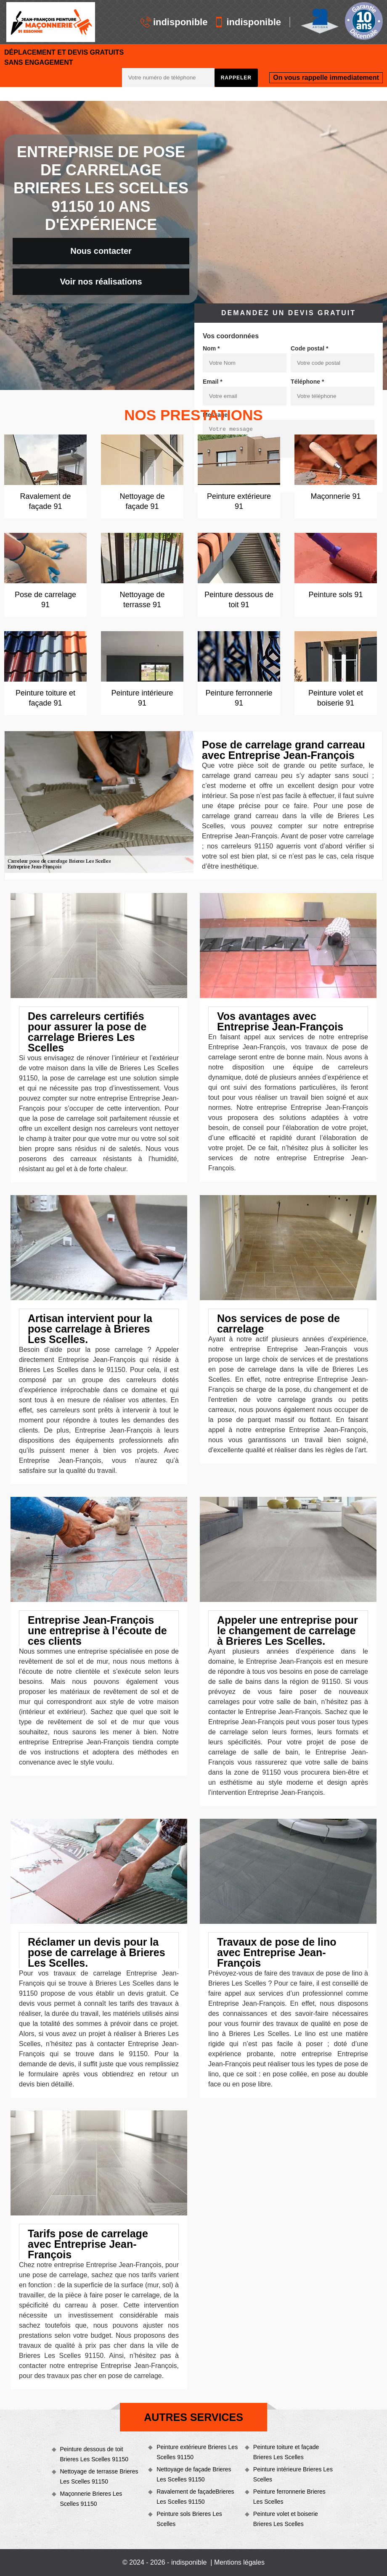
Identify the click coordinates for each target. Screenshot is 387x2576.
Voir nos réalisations (101, 281)
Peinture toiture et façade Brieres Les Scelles (286, 2452)
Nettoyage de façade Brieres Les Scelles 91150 (193, 2474)
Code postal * (309, 348)
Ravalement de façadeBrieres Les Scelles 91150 (195, 2496)
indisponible (174, 22)
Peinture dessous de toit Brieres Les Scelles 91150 (94, 2454)
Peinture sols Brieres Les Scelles (189, 2518)
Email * (213, 381)
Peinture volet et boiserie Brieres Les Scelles (285, 2518)
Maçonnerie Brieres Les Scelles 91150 (91, 2498)
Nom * (211, 348)
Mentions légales (239, 2562)
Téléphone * (307, 381)
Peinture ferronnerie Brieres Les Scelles (289, 2496)
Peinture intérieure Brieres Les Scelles (293, 2474)
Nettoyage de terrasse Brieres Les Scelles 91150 (99, 2476)
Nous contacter (101, 250)
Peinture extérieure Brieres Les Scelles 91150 (197, 2452)
